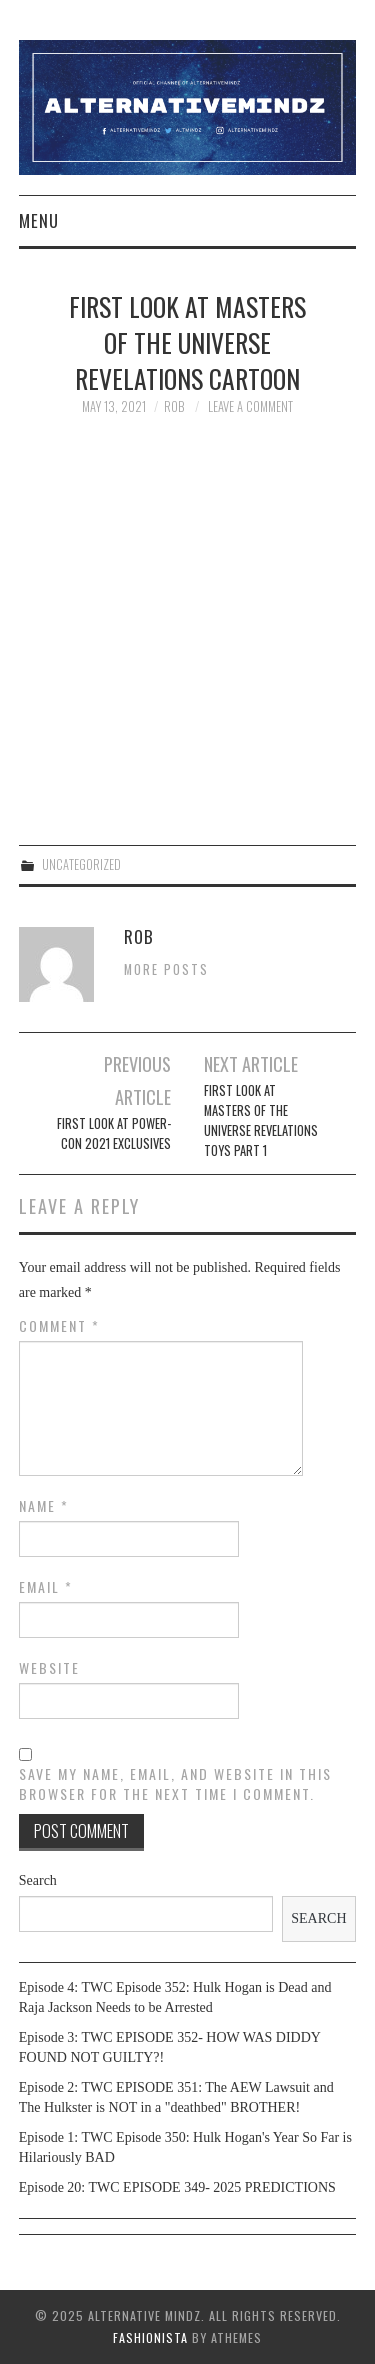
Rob (174, 406)
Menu (39, 220)
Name (44, 1506)
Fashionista (150, 2337)
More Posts (166, 969)
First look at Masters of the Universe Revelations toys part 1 (261, 1120)
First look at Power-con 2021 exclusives (114, 1133)
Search (38, 1880)
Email (46, 1587)
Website (49, 1668)
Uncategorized (81, 864)
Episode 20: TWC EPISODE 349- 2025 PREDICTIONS (177, 2187)
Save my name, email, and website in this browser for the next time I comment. (175, 1784)
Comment (59, 1326)
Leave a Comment (250, 406)
